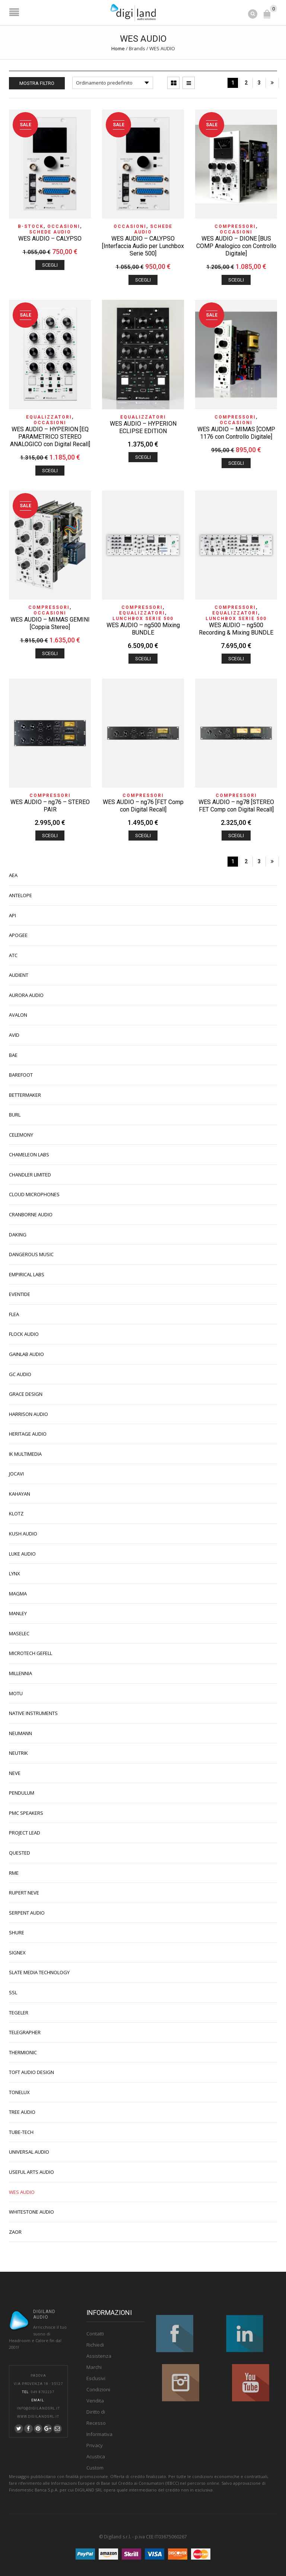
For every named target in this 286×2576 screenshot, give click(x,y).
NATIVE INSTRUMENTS (33, 1713)
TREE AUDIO (22, 2112)
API (12, 915)
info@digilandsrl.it (38, 2408)
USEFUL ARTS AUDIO (31, 2172)
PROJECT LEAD (24, 1832)
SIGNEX (17, 1952)
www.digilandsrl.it (38, 2416)
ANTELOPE (20, 895)
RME (14, 1873)
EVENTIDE (19, 1294)
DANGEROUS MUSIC (31, 1254)
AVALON (18, 1014)
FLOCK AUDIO (24, 1334)
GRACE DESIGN (25, 1394)
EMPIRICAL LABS (26, 1274)
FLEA (14, 1314)
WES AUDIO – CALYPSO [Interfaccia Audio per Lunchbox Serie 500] (143, 246)
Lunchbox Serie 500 (143, 618)
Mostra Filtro (36, 83)
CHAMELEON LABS (29, 1154)
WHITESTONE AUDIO (31, 2211)
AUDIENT (18, 975)
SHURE (16, 1932)
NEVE (14, 1773)
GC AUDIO (20, 1374)
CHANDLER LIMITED (30, 1174)
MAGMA (18, 1593)
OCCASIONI (63, 226)
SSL (13, 1992)
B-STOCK (31, 226)
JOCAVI (16, 1473)
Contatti (95, 2333)
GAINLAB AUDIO (26, 1354)
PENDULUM (21, 1792)
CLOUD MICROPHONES (34, 1194)
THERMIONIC (23, 2052)
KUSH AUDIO (23, 1533)
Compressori (235, 226)
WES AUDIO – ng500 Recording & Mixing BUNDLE (236, 629)
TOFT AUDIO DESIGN (31, 2072)
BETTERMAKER (25, 1095)
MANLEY (18, 1613)
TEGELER (18, 2012)
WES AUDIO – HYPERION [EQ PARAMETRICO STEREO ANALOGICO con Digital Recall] (50, 437)
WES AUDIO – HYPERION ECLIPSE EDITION (143, 427)
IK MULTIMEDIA (25, 1454)
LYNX (14, 1573)
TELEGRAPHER (25, 2032)
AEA (13, 875)
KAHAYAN (19, 1493)
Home (118, 48)
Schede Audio (50, 232)
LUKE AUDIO (22, 1553)
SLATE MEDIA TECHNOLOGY (39, 1972)
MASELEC (19, 1633)
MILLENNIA (20, 1673)
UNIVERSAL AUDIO (29, 2151)
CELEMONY (21, 1134)
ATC (13, 955)
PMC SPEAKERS (26, 1813)
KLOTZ (16, 1513)
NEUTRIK (18, 1753)
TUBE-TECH (21, 2132)
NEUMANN (20, 1733)
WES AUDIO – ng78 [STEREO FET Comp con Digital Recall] (236, 805)
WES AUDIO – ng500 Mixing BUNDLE (143, 629)
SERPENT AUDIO (27, 1912)
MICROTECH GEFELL (30, 1653)
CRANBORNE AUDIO (31, 1214)
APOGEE (18, 935)
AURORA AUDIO (26, 995)
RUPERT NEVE (24, 1892)
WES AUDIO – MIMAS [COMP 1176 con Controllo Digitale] (236, 433)
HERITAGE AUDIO (28, 1433)
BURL (14, 1114)
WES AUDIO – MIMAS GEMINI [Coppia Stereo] (50, 623)
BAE (13, 1055)
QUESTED (19, 1852)
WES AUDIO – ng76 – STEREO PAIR (50, 805)
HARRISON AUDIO (28, 1414)
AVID (14, 1035)
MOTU (16, 1693)
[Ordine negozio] (112, 83)
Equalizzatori (49, 417)
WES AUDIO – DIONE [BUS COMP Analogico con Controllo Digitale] (236, 246)
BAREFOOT (21, 1074)
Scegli (50, 265)
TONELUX (19, 2092)
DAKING (17, 1234)
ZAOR (15, 2232)
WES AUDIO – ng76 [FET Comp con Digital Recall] (143, 805)
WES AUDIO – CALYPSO (50, 238)
